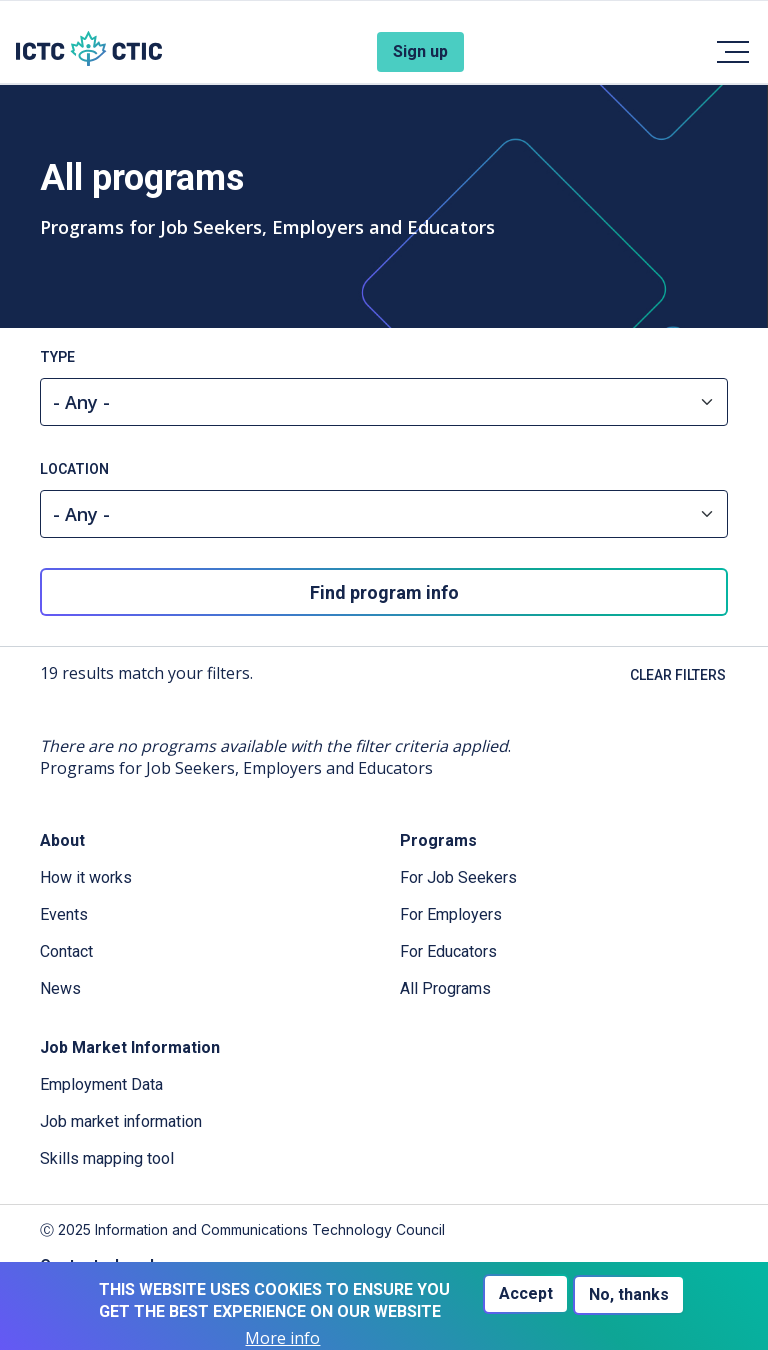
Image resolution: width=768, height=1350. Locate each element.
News (60, 988)
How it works (86, 877)
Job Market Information (130, 1047)
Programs (438, 840)
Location (74, 469)
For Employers (451, 914)
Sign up (420, 51)
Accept (526, 1293)
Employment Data (101, 1084)
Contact (66, 951)
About (62, 840)
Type (57, 357)
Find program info (384, 592)
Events (64, 914)
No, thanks (629, 1294)
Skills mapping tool (107, 1158)
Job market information (121, 1121)
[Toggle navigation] (732, 52)
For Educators (448, 951)
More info (282, 1338)
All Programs (445, 988)
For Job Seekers (458, 877)
